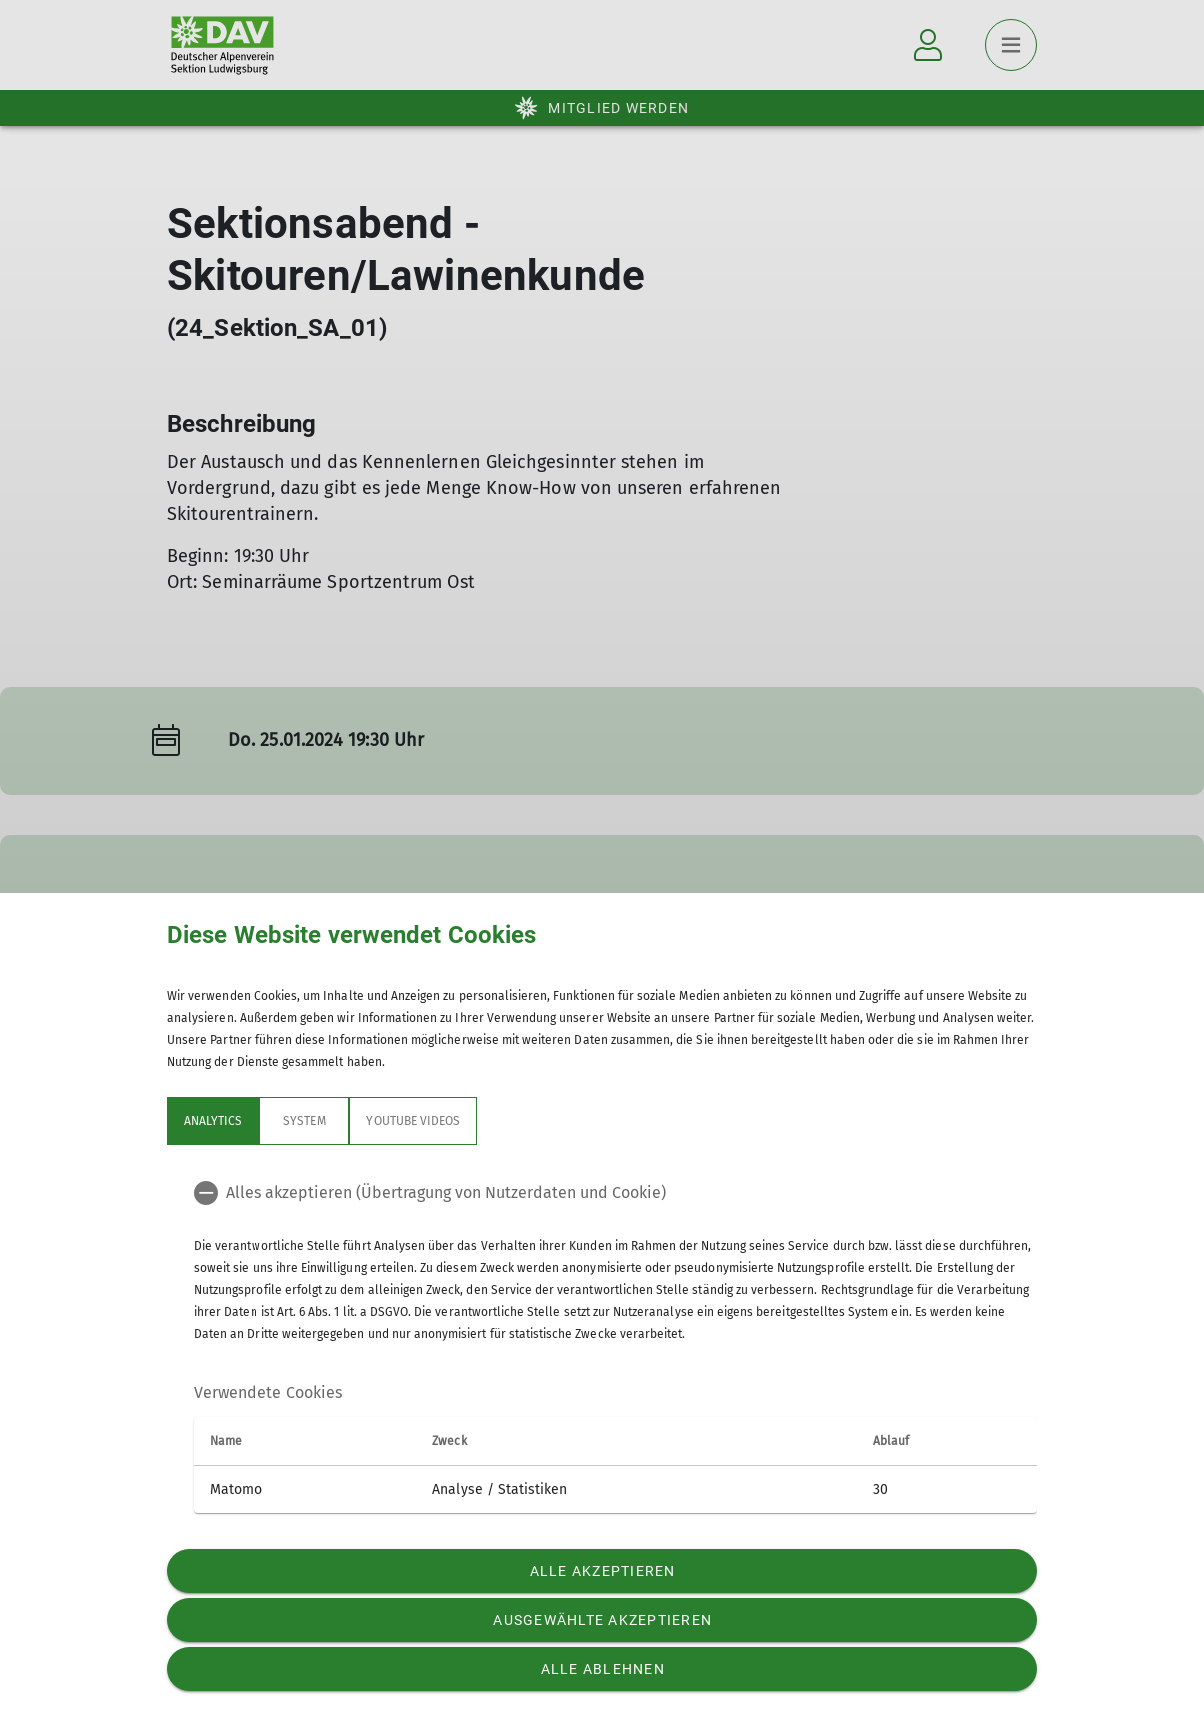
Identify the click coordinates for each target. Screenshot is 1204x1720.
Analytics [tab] (213, 1121)
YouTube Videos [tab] (413, 1121)
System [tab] (304, 1121)
